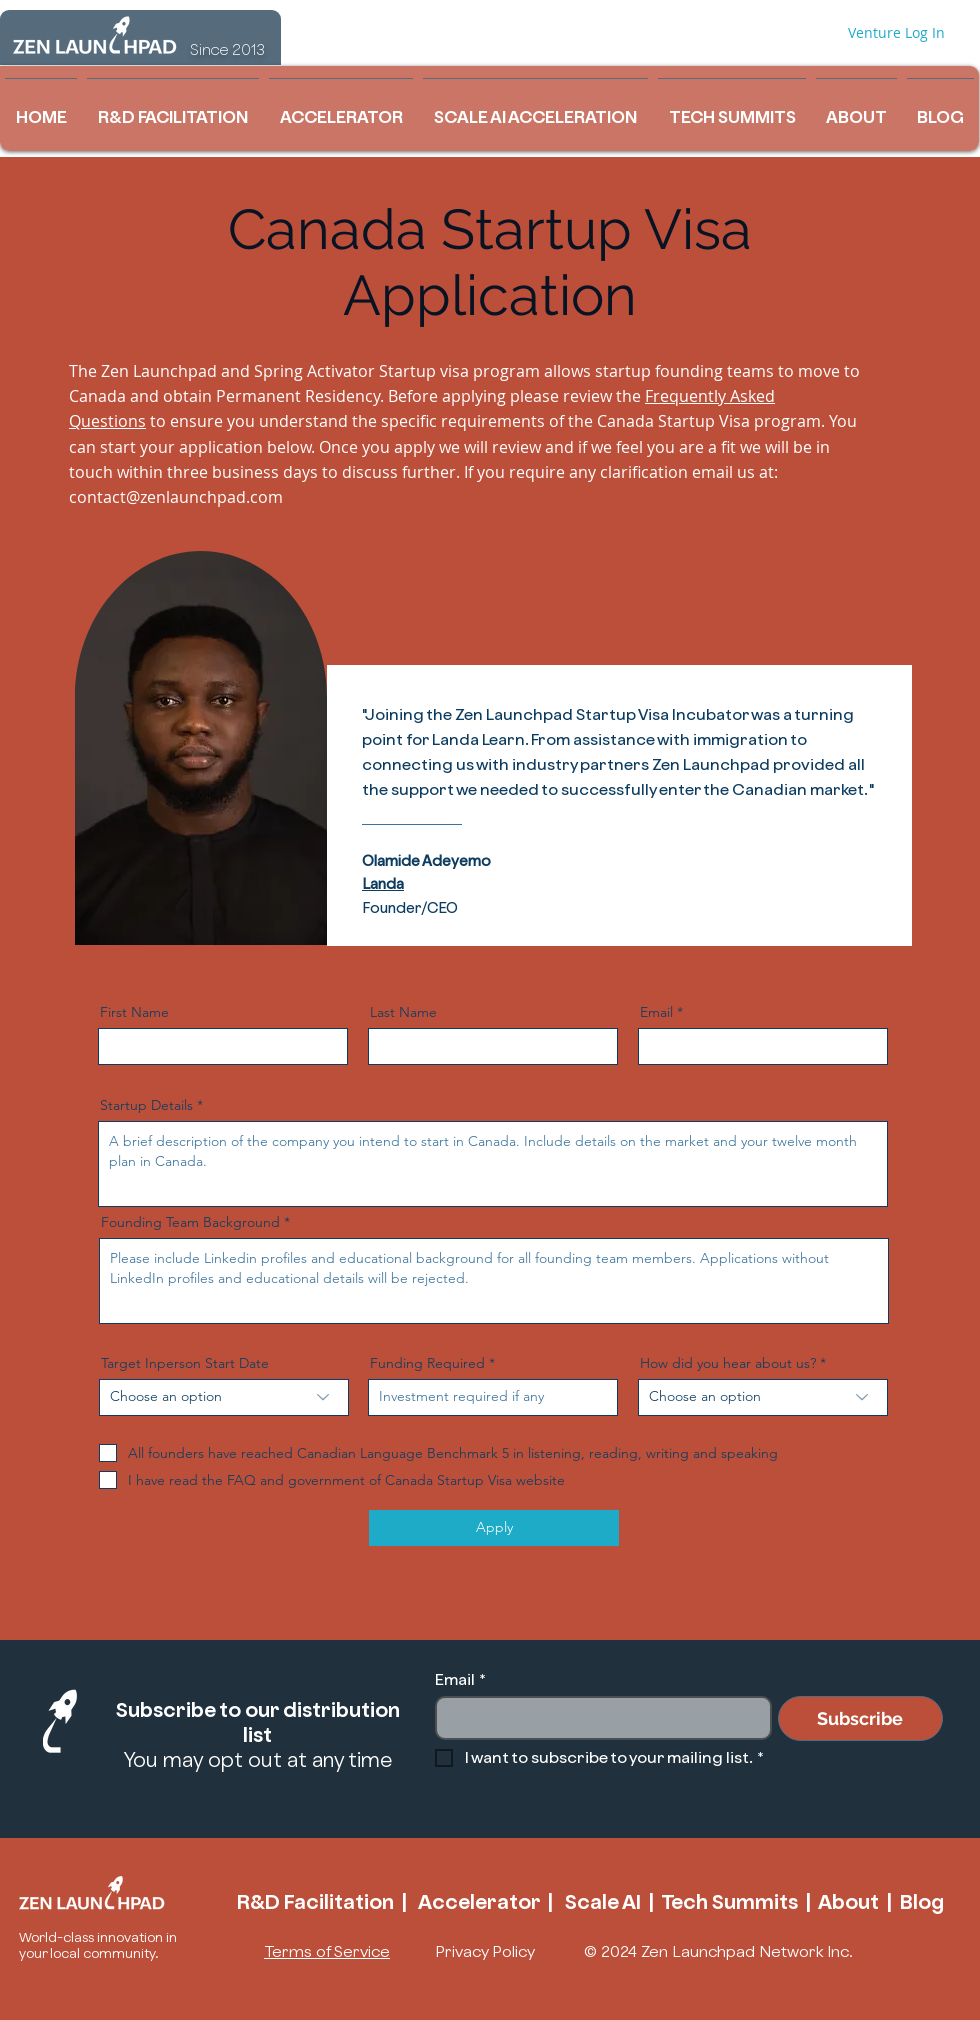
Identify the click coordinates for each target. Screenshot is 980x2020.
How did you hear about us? (728, 1363)
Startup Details (146, 1105)
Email (656, 1012)
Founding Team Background (190, 1222)
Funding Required (427, 1363)
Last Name (403, 1012)
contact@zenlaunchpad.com (176, 497)
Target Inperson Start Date (185, 1363)
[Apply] (494, 1528)
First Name (134, 1012)
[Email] (597, 1718)
